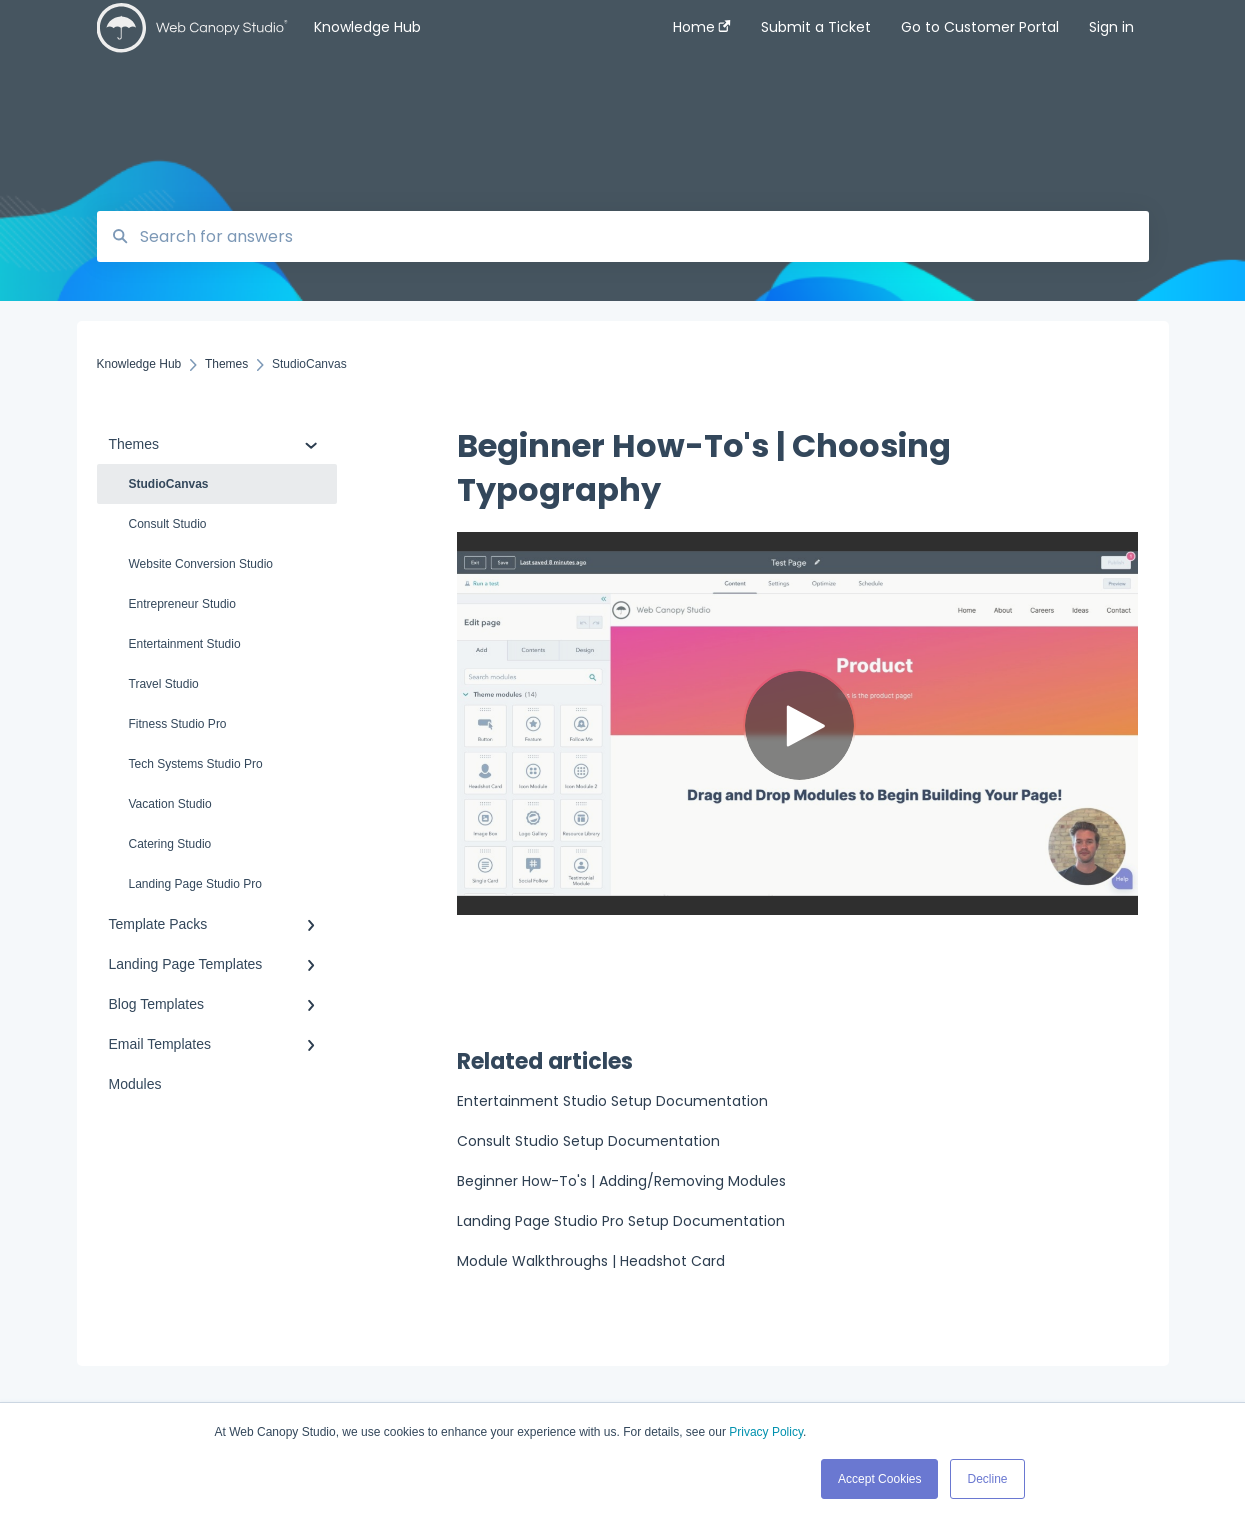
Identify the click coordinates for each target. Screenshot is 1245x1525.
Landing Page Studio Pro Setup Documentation (621, 1221)
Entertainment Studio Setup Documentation (612, 1101)
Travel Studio (164, 684)
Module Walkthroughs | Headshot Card (591, 1261)
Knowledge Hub (367, 27)
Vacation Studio (170, 804)
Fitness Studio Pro (178, 724)
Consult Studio (168, 524)
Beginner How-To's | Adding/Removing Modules (621, 1181)
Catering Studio (170, 844)
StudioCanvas (169, 484)
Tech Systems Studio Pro (196, 764)
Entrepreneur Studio (182, 604)
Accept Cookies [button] (879, 1479)
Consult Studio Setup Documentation (588, 1141)
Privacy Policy (766, 1432)
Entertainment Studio (185, 644)
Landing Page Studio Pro (195, 884)
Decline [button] (987, 1479)
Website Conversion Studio (201, 564)
